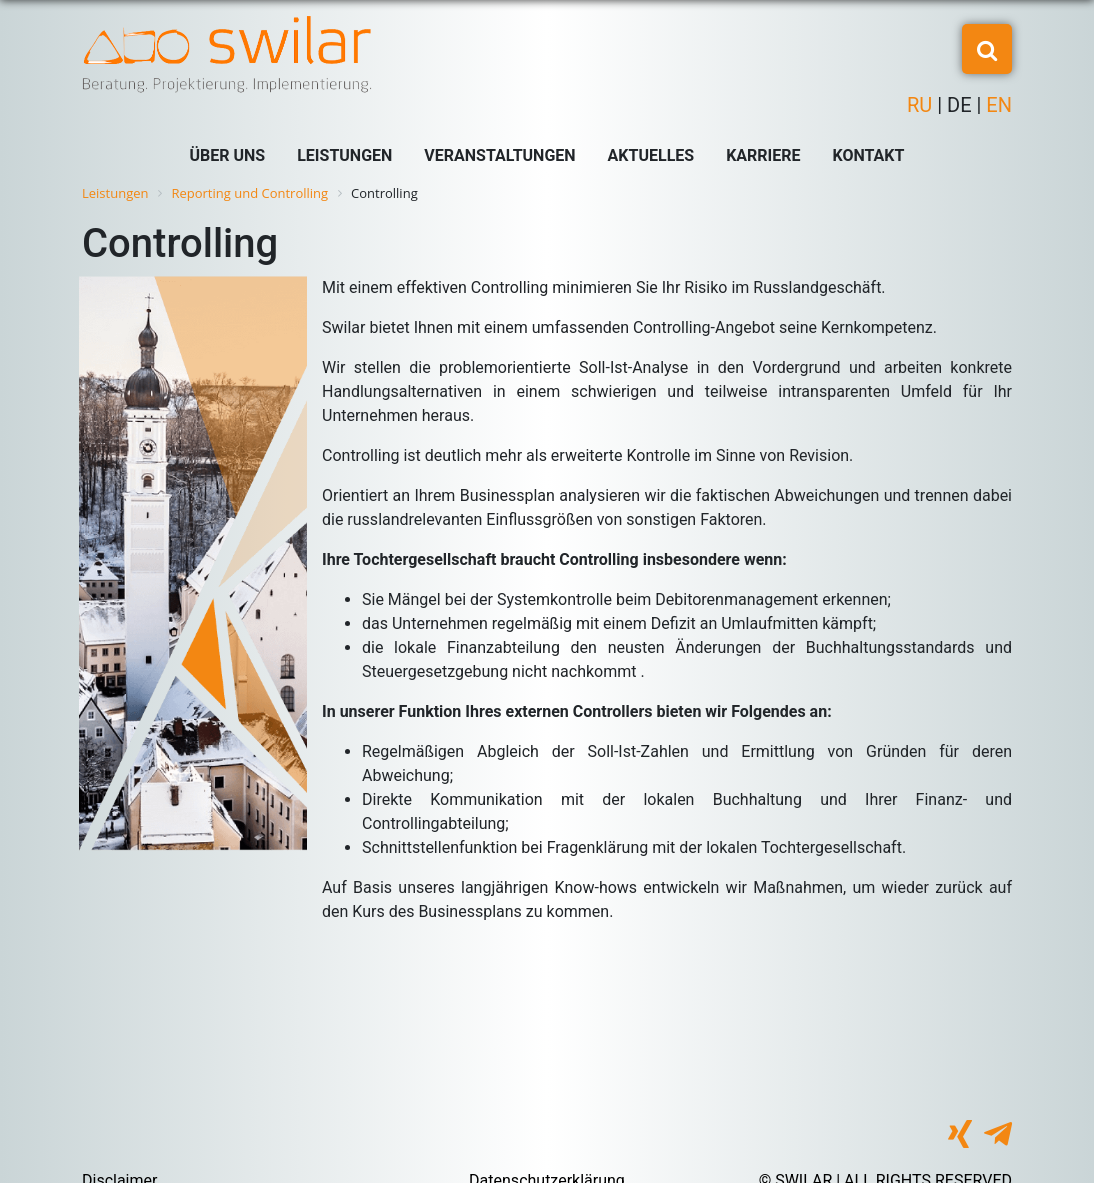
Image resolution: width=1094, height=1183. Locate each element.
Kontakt (869, 155)
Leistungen (344, 155)
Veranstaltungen (499, 155)
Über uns (228, 155)
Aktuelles (651, 155)
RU (922, 105)
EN (996, 105)
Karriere (763, 155)
